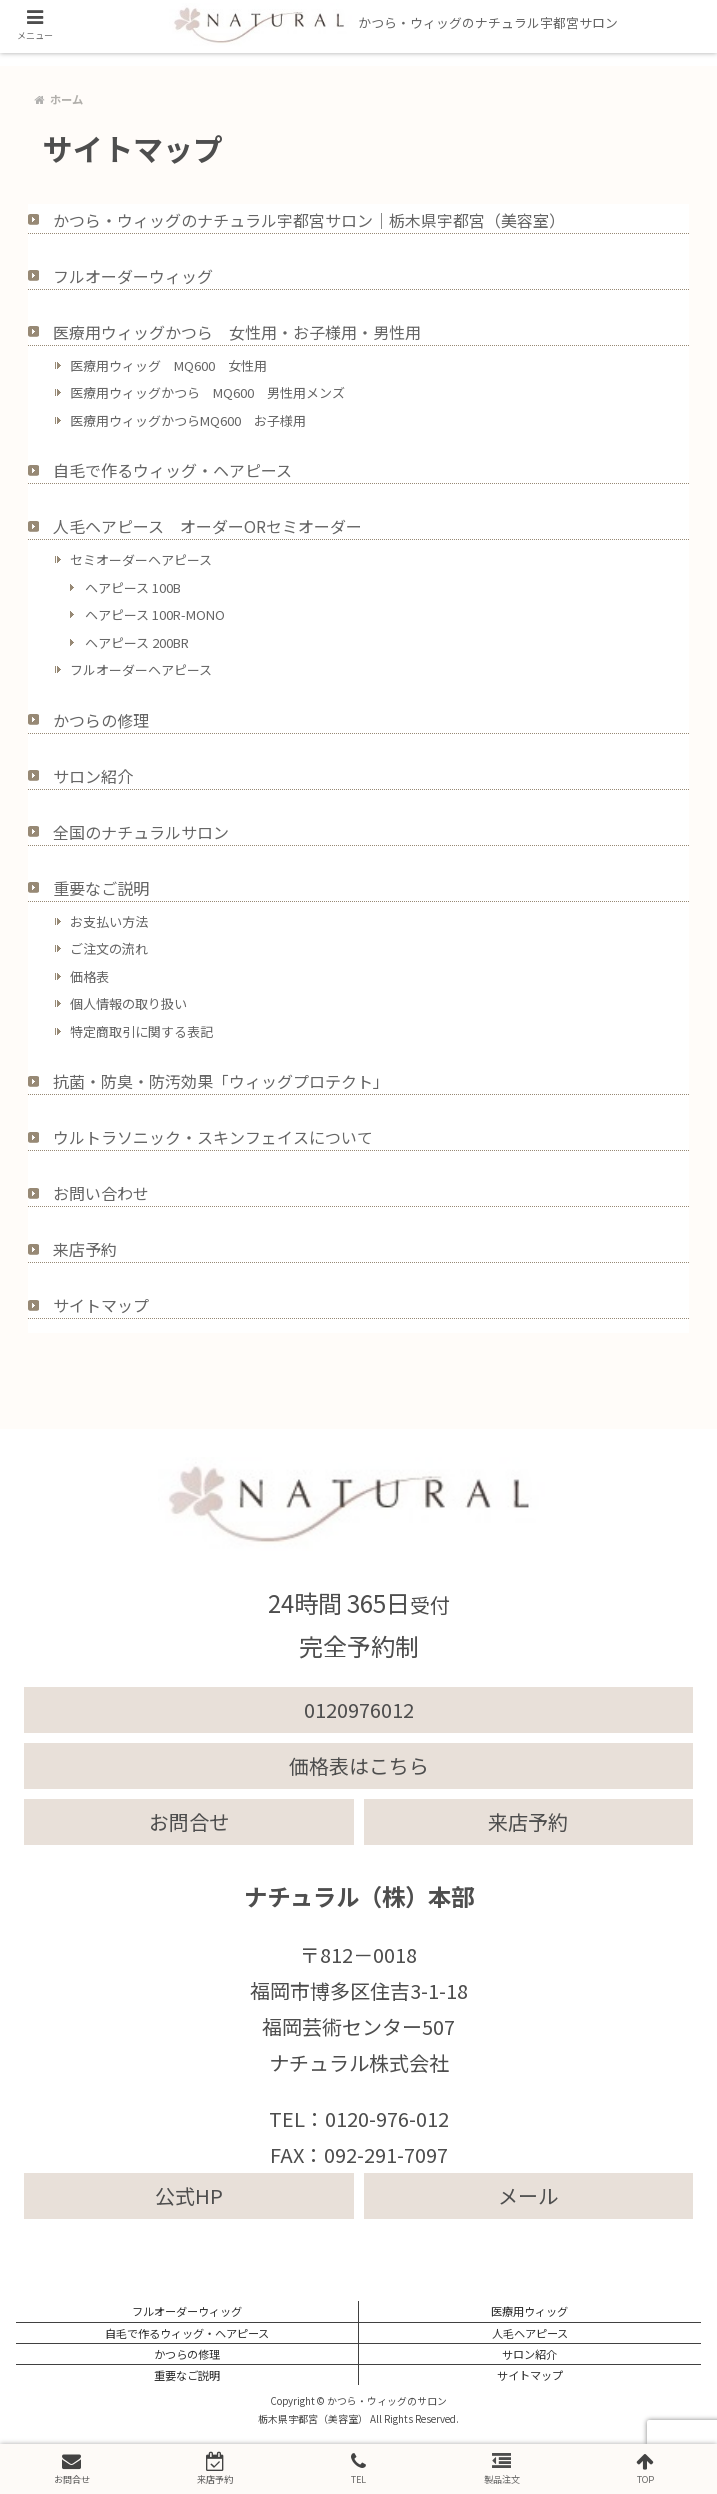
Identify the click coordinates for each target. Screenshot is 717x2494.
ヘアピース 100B (133, 587)
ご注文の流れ (109, 948)
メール (528, 2195)
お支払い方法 (109, 921)
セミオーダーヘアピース (141, 559)
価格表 (89, 976)
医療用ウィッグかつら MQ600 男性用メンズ (207, 392)
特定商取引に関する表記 (141, 1031)
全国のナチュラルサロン (141, 832)
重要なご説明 (101, 888)
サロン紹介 (93, 776)
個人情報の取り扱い (128, 1003)
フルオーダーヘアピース (141, 669)
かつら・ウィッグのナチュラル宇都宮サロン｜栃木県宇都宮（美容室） (309, 220)
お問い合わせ (101, 1193)
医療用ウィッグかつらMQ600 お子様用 (188, 420)
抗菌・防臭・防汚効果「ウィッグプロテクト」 (221, 1081)
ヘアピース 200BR (137, 642)
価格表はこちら (359, 1765)
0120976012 (359, 1709)
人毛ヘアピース (530, 2333)
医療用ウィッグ (529, 2311)
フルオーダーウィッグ (133, 276)
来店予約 (85, 1249)
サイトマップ (101, 1305)
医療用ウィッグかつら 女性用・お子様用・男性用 (237, 332)
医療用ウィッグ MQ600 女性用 (168, 365)
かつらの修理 (101, 720)
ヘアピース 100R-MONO (155, 614)
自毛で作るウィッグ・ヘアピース (172, 470)
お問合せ (189, 1821)
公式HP (189, 2195)
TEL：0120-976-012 (359, 2118)
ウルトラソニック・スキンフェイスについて (213, 1137)
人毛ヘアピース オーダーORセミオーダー (207, 526)
